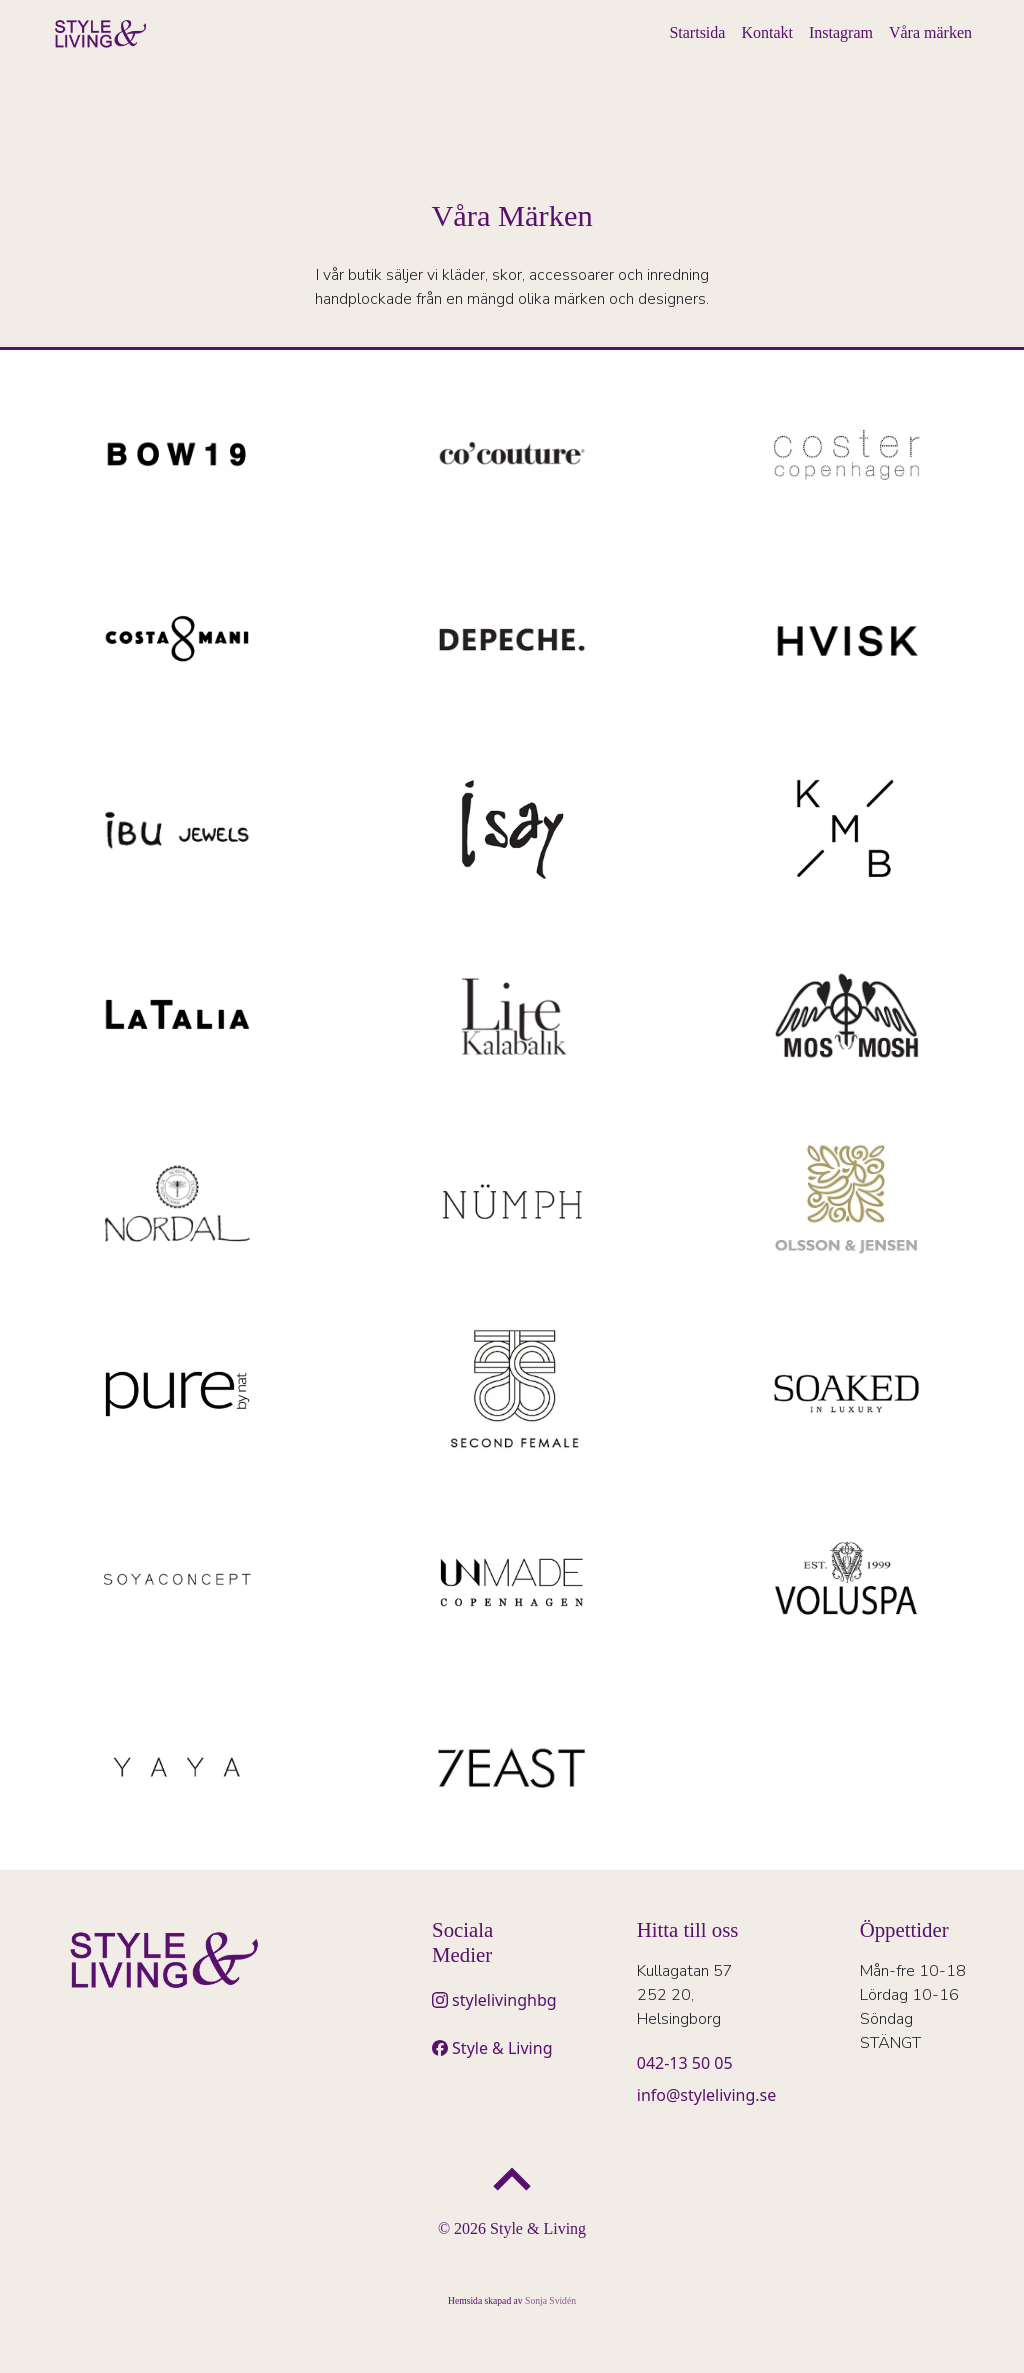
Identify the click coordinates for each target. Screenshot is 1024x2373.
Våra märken (930, 32)
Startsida (697, 32)
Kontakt (767, 32)
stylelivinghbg (504, 2000)
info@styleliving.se (707, 2095)
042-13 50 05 (685, 2063)
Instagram (841, 32)
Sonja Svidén (550, 2300)
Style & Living (502, 2048)
